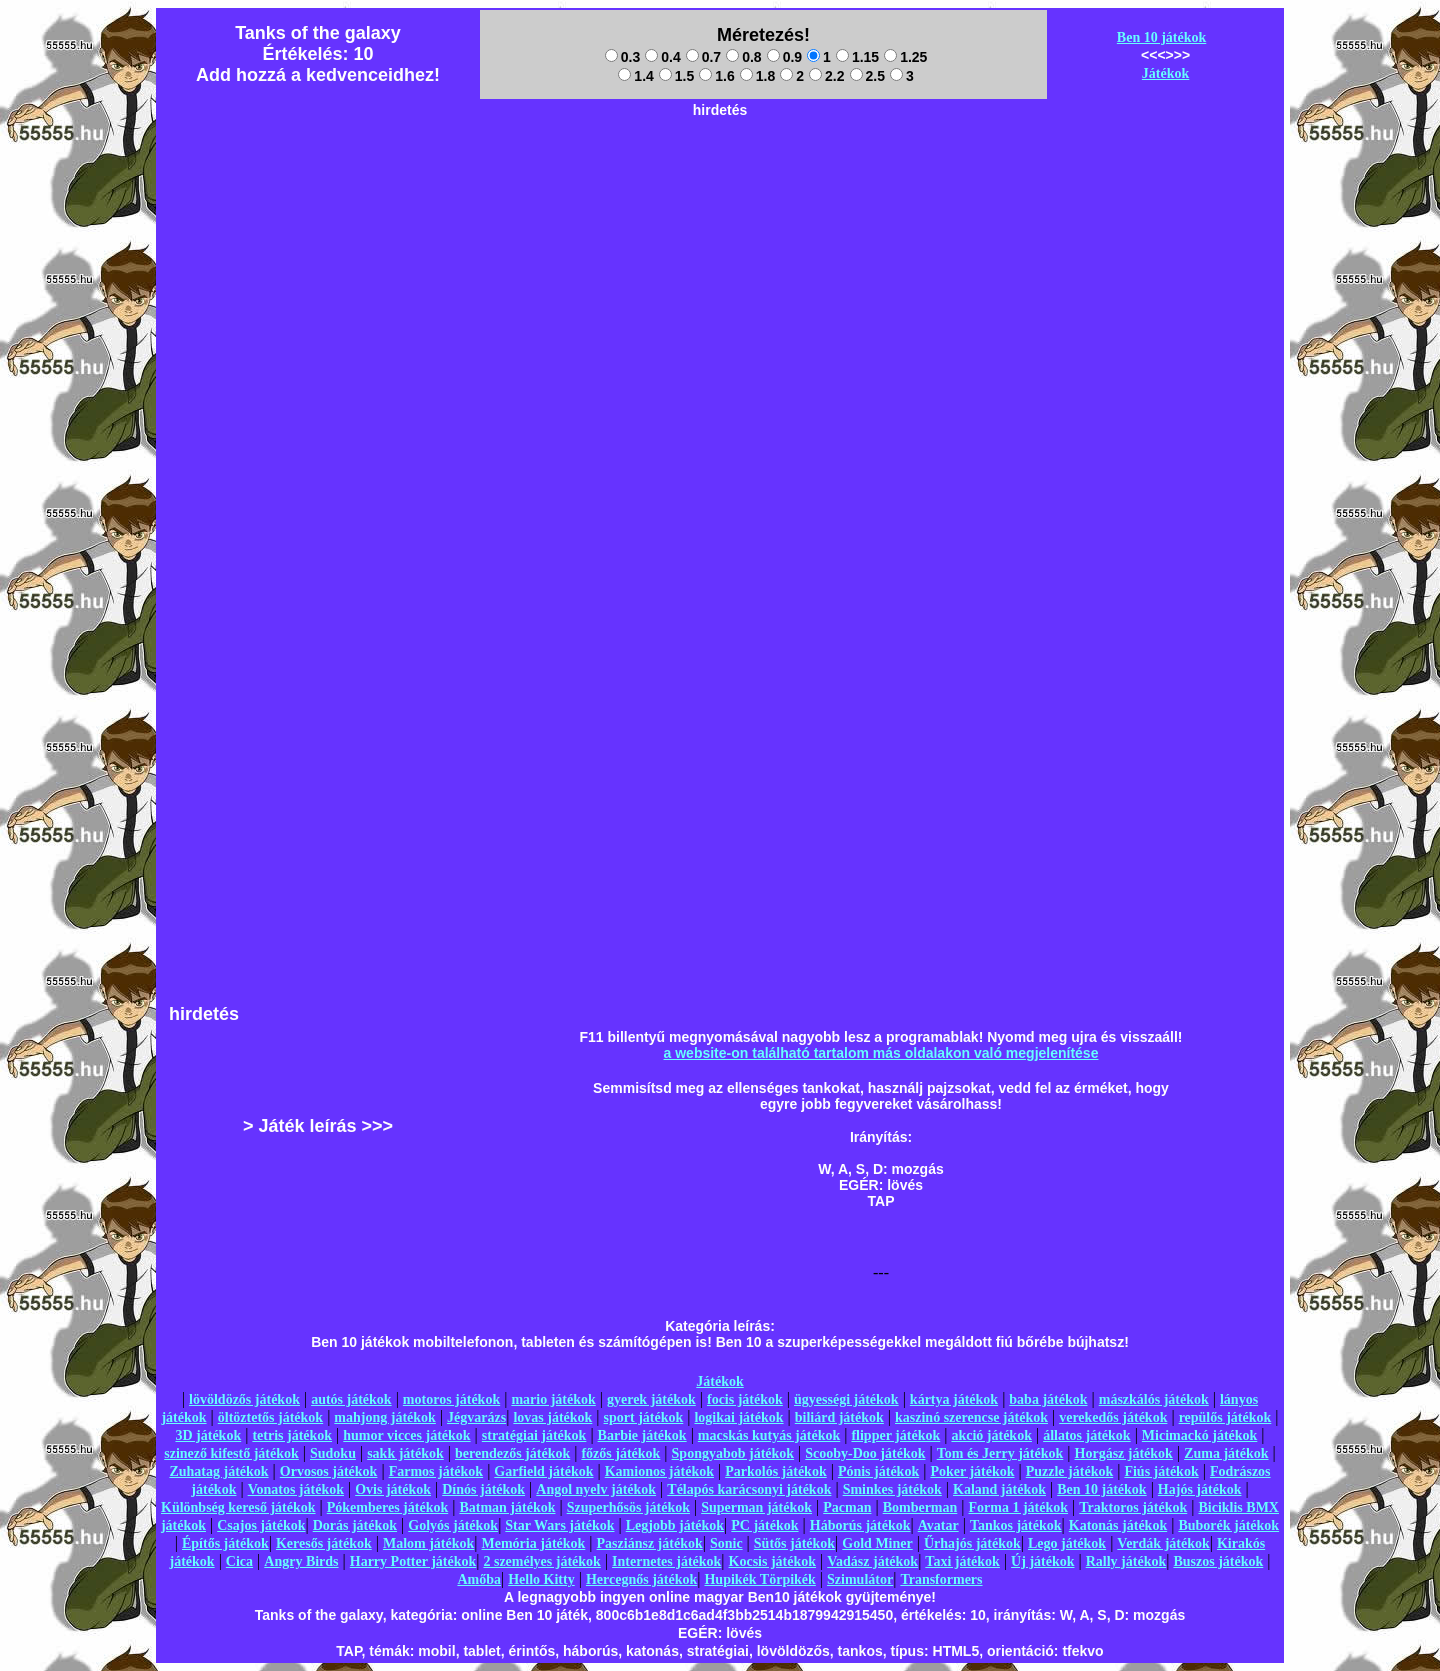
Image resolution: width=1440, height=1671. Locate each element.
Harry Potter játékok (413, 1561)
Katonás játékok (1118, 1525)
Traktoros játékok (1133, 1507)
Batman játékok (507, 1507)
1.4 (635, 76)
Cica (239, 1561)
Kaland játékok (999, 1489)
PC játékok (764, 1525)
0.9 (784, 57)
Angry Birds (301, 1561)
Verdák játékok (1163, 1543)
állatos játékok (1087, 1435)
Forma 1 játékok (1019, 1507)
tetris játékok (292, 1435)
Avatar (938, 1525)
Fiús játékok (1161, 1471)
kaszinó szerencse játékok (971, 1417)
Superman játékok (756, 1507)
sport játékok (644, 1417)
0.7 (703, 57)
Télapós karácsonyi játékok (749, 1489)
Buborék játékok (1228, 1525)
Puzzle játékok (1069, 1471)
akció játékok (991, 1435)
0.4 (662, 57)
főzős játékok (620, 1453)
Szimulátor (860, 1579)
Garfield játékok (543, 1471)
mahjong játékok (385, 1417)
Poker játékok (972, 1471)
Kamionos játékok (659, 1471)
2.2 (826, 76)
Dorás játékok (355, 1525)
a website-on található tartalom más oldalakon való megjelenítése (881, 1053)
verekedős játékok (1113, 1417)
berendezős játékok (512, 1453)
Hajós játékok (1200, 1489)
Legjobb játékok (675, 1525)
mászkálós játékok (1154, 1399)
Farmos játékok (436, 1471)
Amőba (479, 1579)
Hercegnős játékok (641, 1579)
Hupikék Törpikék (759, 1579)
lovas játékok (552, 1417)
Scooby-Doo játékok (865, 1453)
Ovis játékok (393, 1489)
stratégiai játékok (534, 1435)
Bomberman (920, 1507)
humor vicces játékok (406, 1435)
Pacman (847, 1507)
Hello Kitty (541, 1579)
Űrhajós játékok (972, 1543)
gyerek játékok (651, 1399)
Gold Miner (877, 1543)
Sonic (726, 1543)
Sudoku (333, 1453)
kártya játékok (954, 1399)
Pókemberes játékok (387, 1507)
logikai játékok (738, 1417)
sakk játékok (405, 1453)
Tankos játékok (1016, 1525)
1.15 (857, 57)
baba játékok (1048, 1399)
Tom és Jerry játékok (1000, 1453)
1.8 (757, 76)
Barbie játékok (642, 1435)
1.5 (676, 76)
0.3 (622, 57)
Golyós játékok (453, 1525)
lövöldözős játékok (244, 1399)
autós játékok (351, 1399)
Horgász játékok (1124, 1453)
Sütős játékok (794, 1543)
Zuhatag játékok (218, 1471)
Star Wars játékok (559, 1525)
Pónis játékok (878, 1471)
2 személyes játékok (541, 1561)
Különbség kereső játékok (238, 1507)
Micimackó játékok (1199, 1435)
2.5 (867, 76)
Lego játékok (1067, 1543)
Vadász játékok (872, 1561)
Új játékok (1042, 1561)
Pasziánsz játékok (650, 1543)
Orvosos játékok (329, 1471)
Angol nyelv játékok (596, 1489)
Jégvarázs (476, 1417)
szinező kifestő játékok (231, 1453)
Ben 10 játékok (1161, 37)
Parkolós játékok (776, 1471)
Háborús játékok (860, 1525)
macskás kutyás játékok (769, 1435)
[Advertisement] (720, 171)
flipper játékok (895, 1435)
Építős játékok (225, 1543)
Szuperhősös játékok (628, 1507)
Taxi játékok (962, 1561)
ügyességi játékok (846, 1399)
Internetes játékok (666, 1561)
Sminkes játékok (892, 1489)
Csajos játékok (261, 1525)
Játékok (1165, 73)
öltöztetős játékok (270, 1417)
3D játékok (208, 1435)
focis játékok (745, 1399)
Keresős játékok (324, 1543)
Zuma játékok (1226, 1453)
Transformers (941, 1579)
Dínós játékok (483, 1489)
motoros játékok (451, 1399)
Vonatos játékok (296, 1489)
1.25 (905, 57)
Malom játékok (428, 1543)
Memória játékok (534, 1543)
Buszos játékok (1218, 1561)
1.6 (716, 76)
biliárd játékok (839, 1417)
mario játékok (553, 1399)
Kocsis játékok (773, 1561)
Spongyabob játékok (733, 1453)
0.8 (743, 57)
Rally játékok (1126, 1561)
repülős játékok (1225, 1417)
